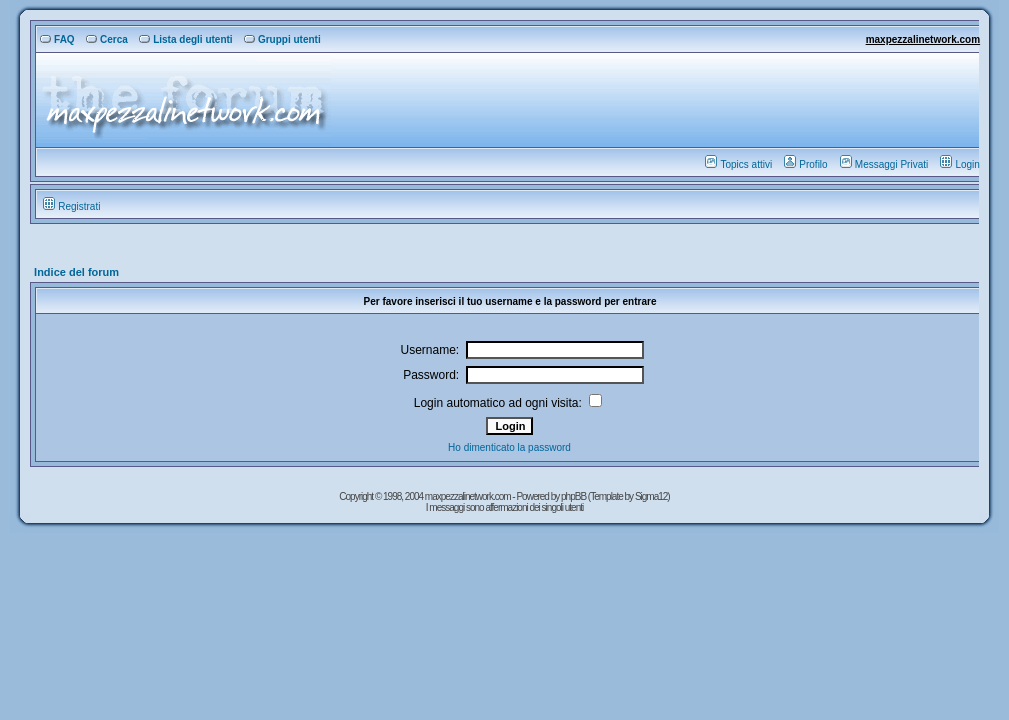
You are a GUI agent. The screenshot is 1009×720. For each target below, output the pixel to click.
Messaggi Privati (884, 164)
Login (959, 164)
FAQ (57, 39)
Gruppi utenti (282, 39)
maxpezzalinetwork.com (923, 39)
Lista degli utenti (185, 39)
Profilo (805, 164)
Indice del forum (76, 272)
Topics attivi (738, 164)
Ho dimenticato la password (509, 447)
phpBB (574, 496)
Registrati (71, 206)
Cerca (107, 39)
